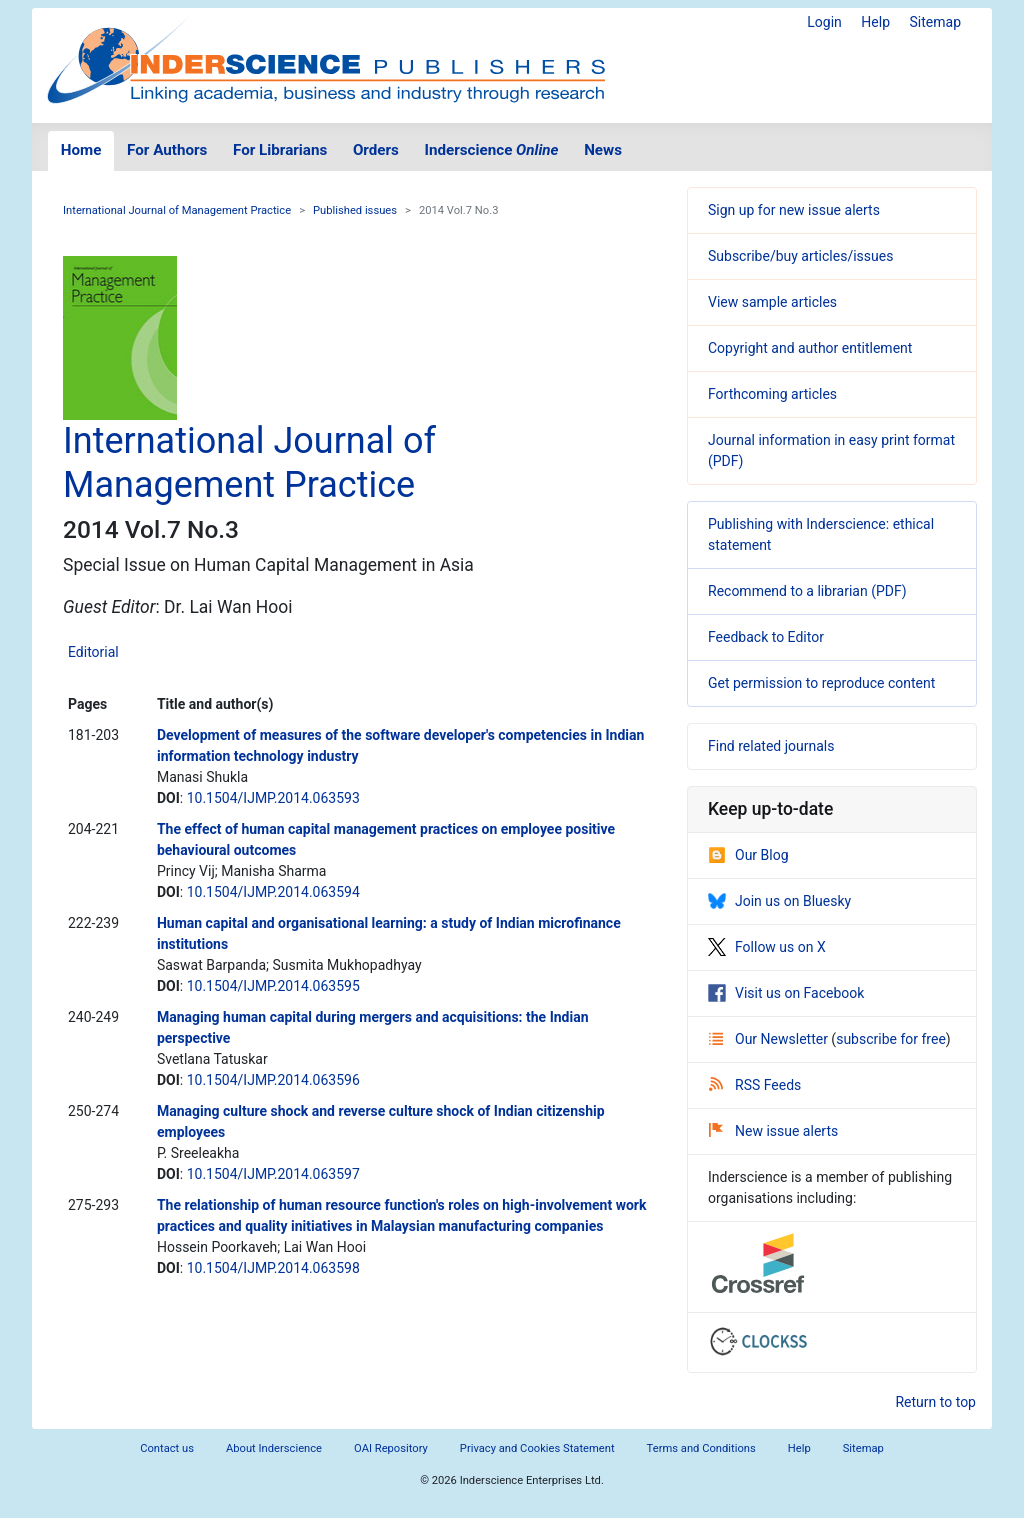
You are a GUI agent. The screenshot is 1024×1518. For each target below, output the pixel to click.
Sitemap (935, 22)
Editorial (93, 652)
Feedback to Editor (766, 637)
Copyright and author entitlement (810, 348)
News (603, 150)
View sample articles (772, 302)
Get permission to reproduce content (821, 683)
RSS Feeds (755, 1085)
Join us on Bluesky (779, 901)
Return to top (935, 1402)
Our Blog (748, 855)
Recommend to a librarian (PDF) (807, 591)
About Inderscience (274, 1448)
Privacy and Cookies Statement (537, 1448)
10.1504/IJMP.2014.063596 (273, 1080)
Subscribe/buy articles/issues (800, 256)
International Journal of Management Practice (177, 210)
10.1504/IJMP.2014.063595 (273, 986)
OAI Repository (391, 1448)
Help (875, 22)
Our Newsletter (770, 1039)
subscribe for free (891, 1039)
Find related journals (771, 746)
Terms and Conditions (701, 1448)
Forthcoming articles (772, 394)
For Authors (167, 150)
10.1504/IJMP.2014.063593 (273, 798)
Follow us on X (767, 947)
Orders (376, 150)
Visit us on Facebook (786, 993)
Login (824, 22)
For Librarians (280, 150)
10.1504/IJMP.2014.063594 (273, 892)
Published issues (355, 210)
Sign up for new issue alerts (794, 210)
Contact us (167, 1448)
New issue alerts (773, 1131)
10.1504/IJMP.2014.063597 (273, 1174)
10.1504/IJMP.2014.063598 (273, 1268)
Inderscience (492, 150)
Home (81, 150)
